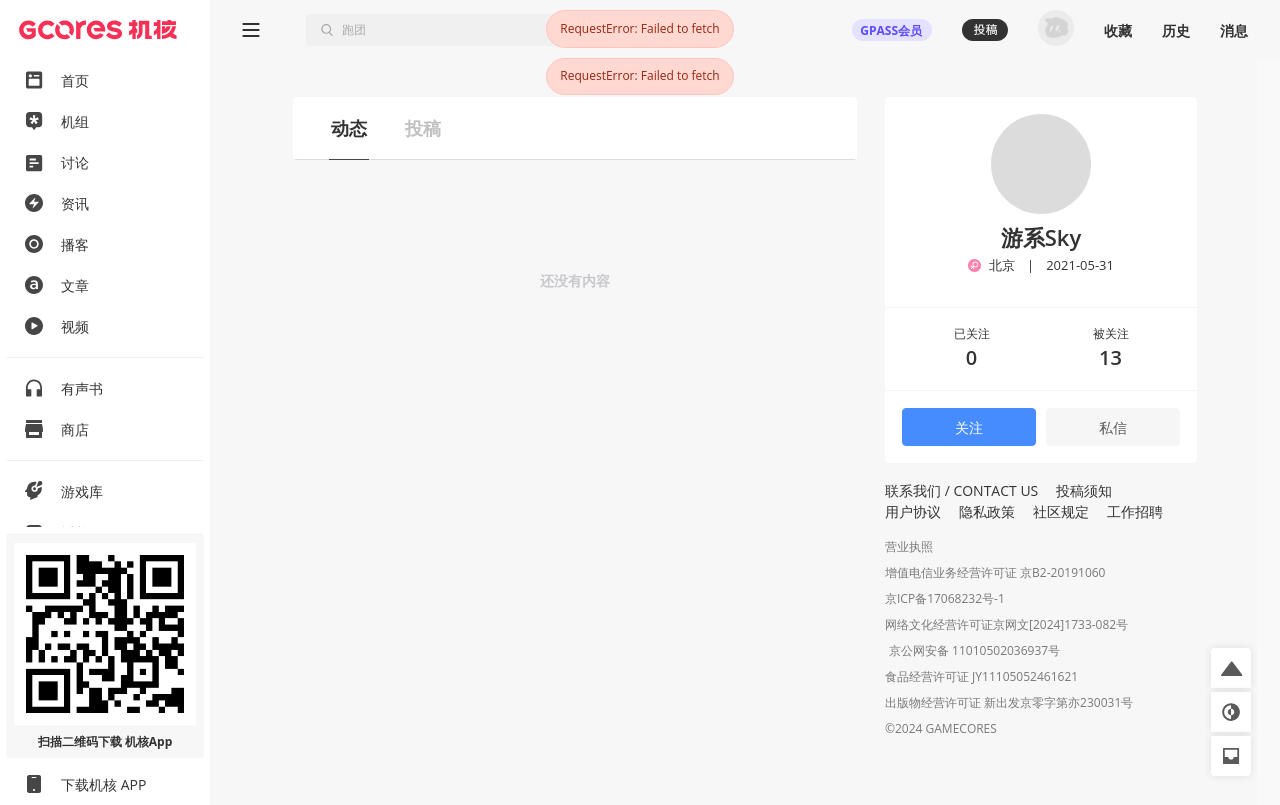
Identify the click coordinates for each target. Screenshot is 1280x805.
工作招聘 (1135, 511)
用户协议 (913, 511)
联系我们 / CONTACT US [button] (961, 490)
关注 (969, 427)
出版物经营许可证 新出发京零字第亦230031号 (1009, 704)
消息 (1234, 30)
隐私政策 (987, 511)
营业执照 (909, 546)
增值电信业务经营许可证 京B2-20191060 (995, 572)
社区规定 (1061, 511)
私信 (1113, 427)
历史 (1176, 30)
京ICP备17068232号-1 (945, 598)
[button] (1231, 668)
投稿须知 (1084, 490)
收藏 (1118, 30)
